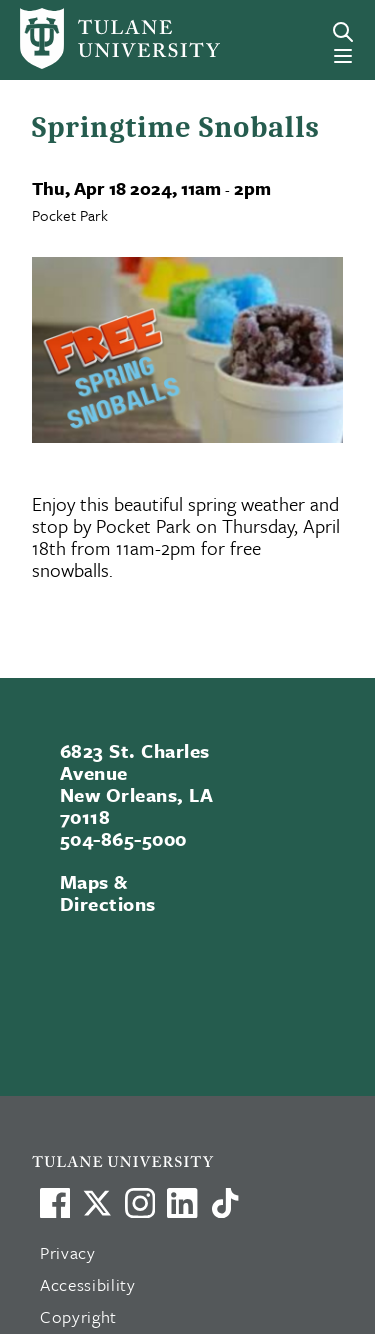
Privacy (68, 1252)
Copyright (78, 1316)
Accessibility (88, 1284)
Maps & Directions (108, 892)
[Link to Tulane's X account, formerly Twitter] (97, 1203)
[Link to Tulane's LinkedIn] (182, 1203)
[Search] (343, 32)
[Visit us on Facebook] (55, 1203)
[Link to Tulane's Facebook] (140, 1203)
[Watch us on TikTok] (225, 1203)
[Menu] (343, 56)
